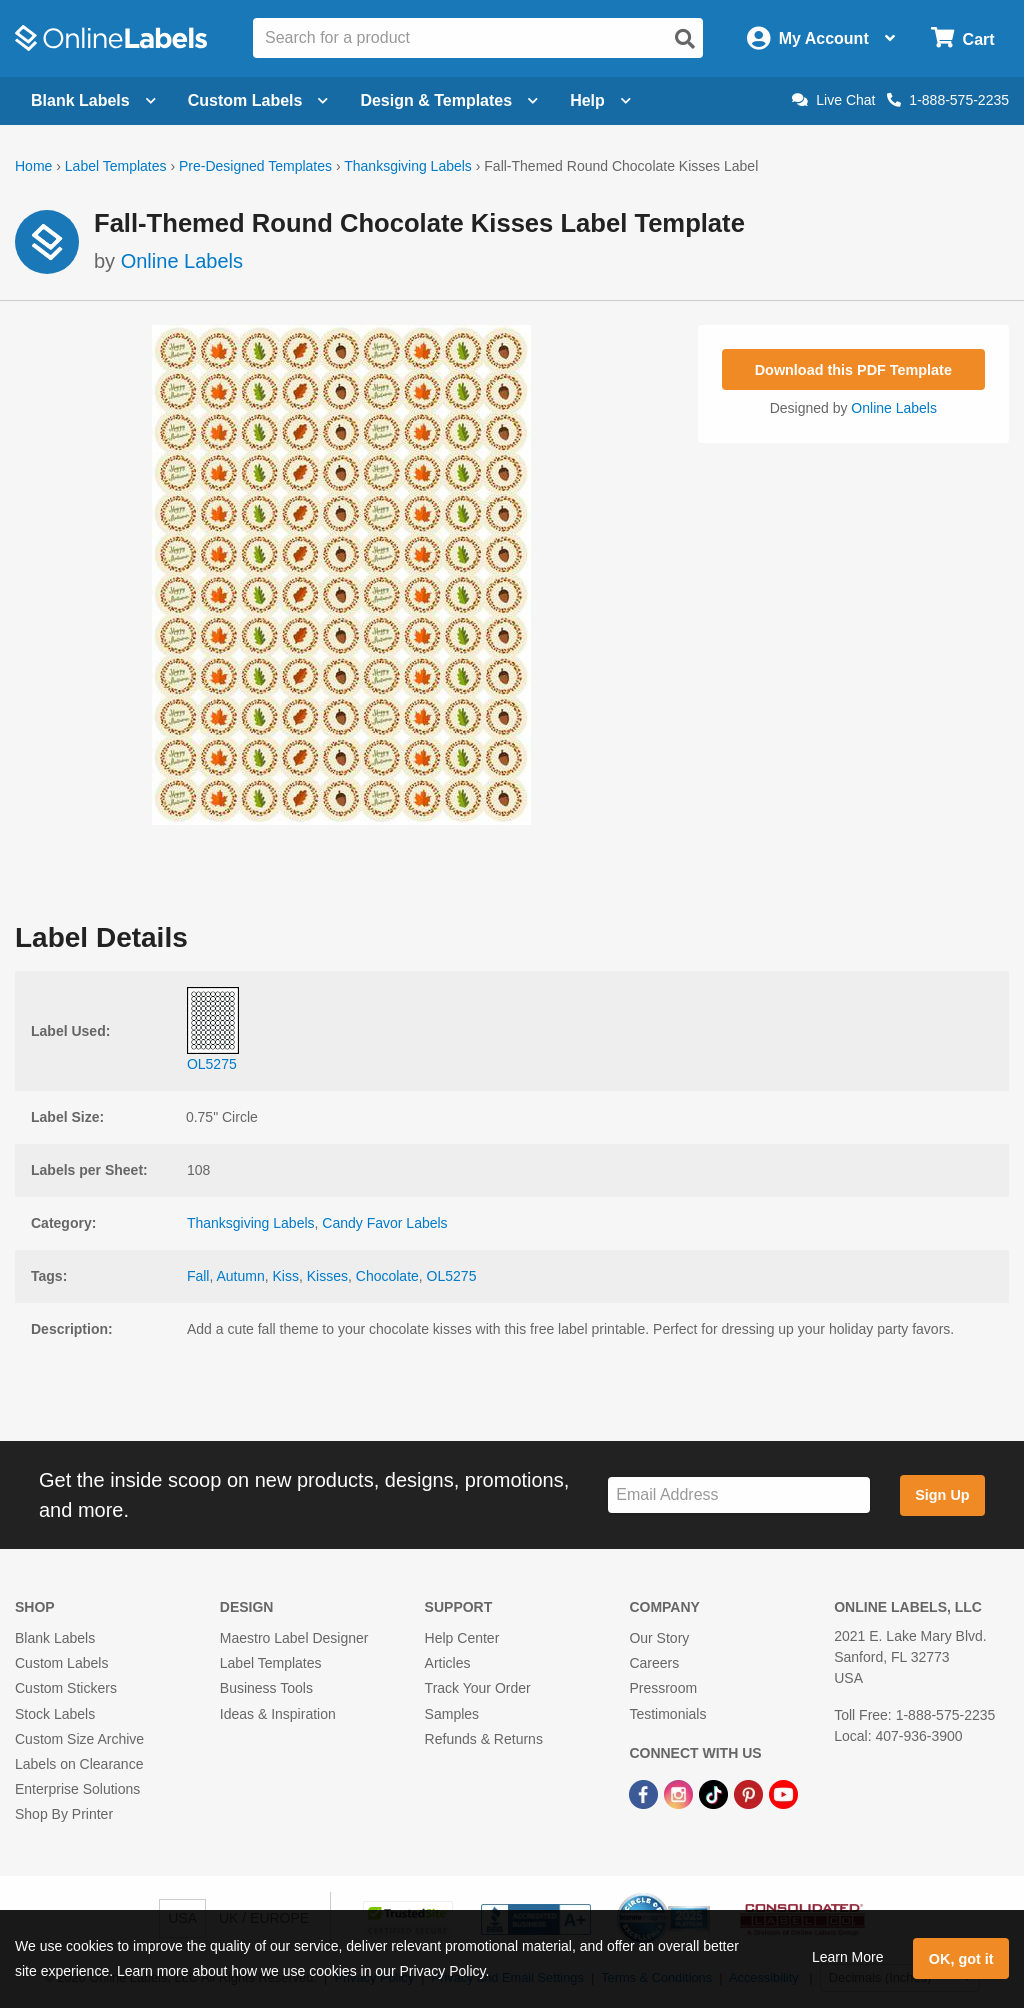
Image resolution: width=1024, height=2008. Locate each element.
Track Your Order (478, 1688)
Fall (198, 1276)
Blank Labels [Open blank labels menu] (93, 100)
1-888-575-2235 (948, 100)
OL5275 (452, 1276)
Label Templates (116, 166)
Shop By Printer (64, 1814)
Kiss (286, 1276)
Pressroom (663, 1688)
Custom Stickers (66, 1688)
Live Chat (833, 100)
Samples (452, 1714)
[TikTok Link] (715, 1793)
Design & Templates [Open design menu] (449, 100)
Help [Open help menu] (600, 100)
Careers (654, 1663)
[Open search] (685, 39)
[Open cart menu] (962, 38)
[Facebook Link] (645, 1793)
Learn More (848, 1957)
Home (33, 166)
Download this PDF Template (853, 370)
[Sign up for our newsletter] (739, 1495)
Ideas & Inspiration (278, 1714)
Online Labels (182, 261)
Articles (448, 1663)
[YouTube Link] (783, 1793)
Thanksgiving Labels (408, 166)
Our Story (659, 1638)
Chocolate (387, 1276)
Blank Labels (55, 1638)
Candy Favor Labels (384, 1223)
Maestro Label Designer (294, 1638)
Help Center (462, 1638)
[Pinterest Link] (750, 1793)
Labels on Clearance (79, 1764)
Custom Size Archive (79, 1739)
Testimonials (667, 1714)
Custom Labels (61, 1663)
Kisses (327, 1276)
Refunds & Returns (484, 1739)
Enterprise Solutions (77, 1789)
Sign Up (942, 1495)
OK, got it (961, 1959)
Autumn (240, 1276)
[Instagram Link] (680, 1793)
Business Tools (266, 1688)
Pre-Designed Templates (255, 166)
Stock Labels (55, 1714)
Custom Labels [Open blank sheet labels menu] (258, 100)
